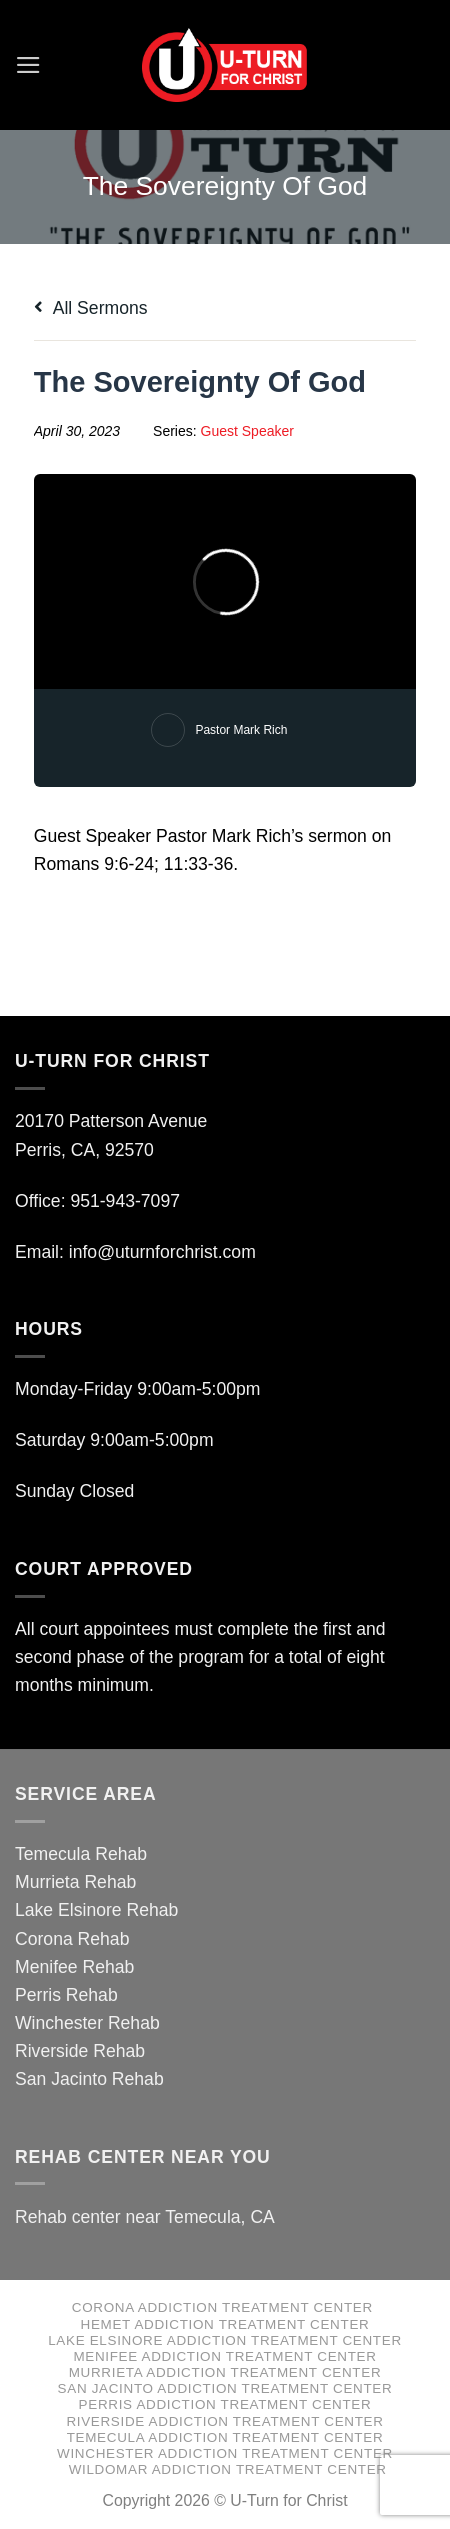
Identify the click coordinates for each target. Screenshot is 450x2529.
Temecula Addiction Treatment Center (225, 2437)
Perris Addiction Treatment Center (225, 2404)
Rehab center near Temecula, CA (145, 2217)
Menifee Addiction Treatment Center (224, 2356)
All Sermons (91, 308)
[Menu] (28, 65)
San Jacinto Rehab (89, 2079)
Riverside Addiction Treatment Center (224, 2421)
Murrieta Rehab (75, 1882)
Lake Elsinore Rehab (96, 1910)
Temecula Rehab (81, 1854)
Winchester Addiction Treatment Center (225, 2453)
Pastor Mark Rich (241, 730)
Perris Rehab (66, 1995)
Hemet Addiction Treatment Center (225, 2324)
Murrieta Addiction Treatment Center (225, 2372)
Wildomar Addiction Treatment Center (228, 2469)
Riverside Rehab (80, 2051)
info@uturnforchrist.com (165, 1252)
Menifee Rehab (74, 1967)
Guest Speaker (247, 431)
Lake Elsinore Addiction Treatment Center (225, 2340)
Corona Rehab (72, 1939)
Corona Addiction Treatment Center (222, 2307)
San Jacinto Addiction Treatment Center (225, 2388)
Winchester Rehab (87, 2023)
